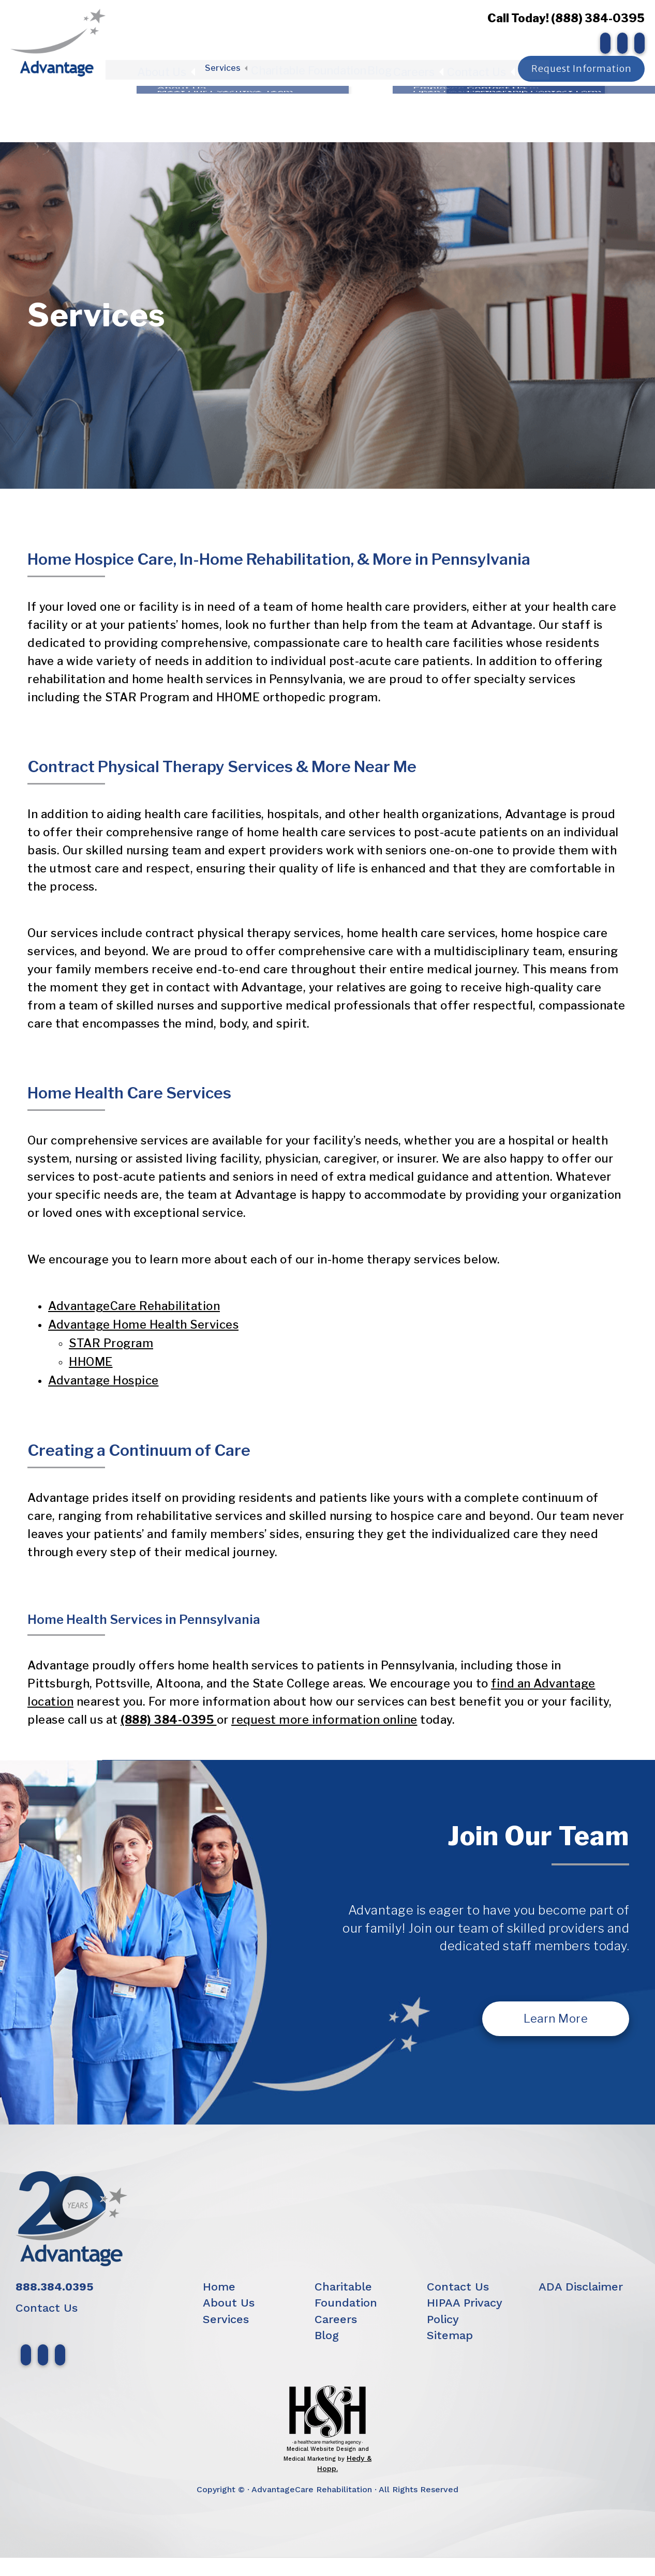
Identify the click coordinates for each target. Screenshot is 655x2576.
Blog (375, 66)
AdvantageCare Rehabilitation (134, 1306)
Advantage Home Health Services (143, 1324)
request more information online (324, 1719)
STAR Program (111, 1343)
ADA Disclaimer (581, 2286)
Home (219, 2286)
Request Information (581, 65)
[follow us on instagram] (620, 43)
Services (231, 66)
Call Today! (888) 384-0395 (563, 18)
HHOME (91, 1361)
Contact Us (467, 66)
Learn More (556, 2018)
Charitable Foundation (309, 66)
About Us (178, 66)
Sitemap (450, 2335)
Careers (413, 66)
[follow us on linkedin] (637, 43)
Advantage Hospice (103, 1380)
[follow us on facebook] (603, 43)
